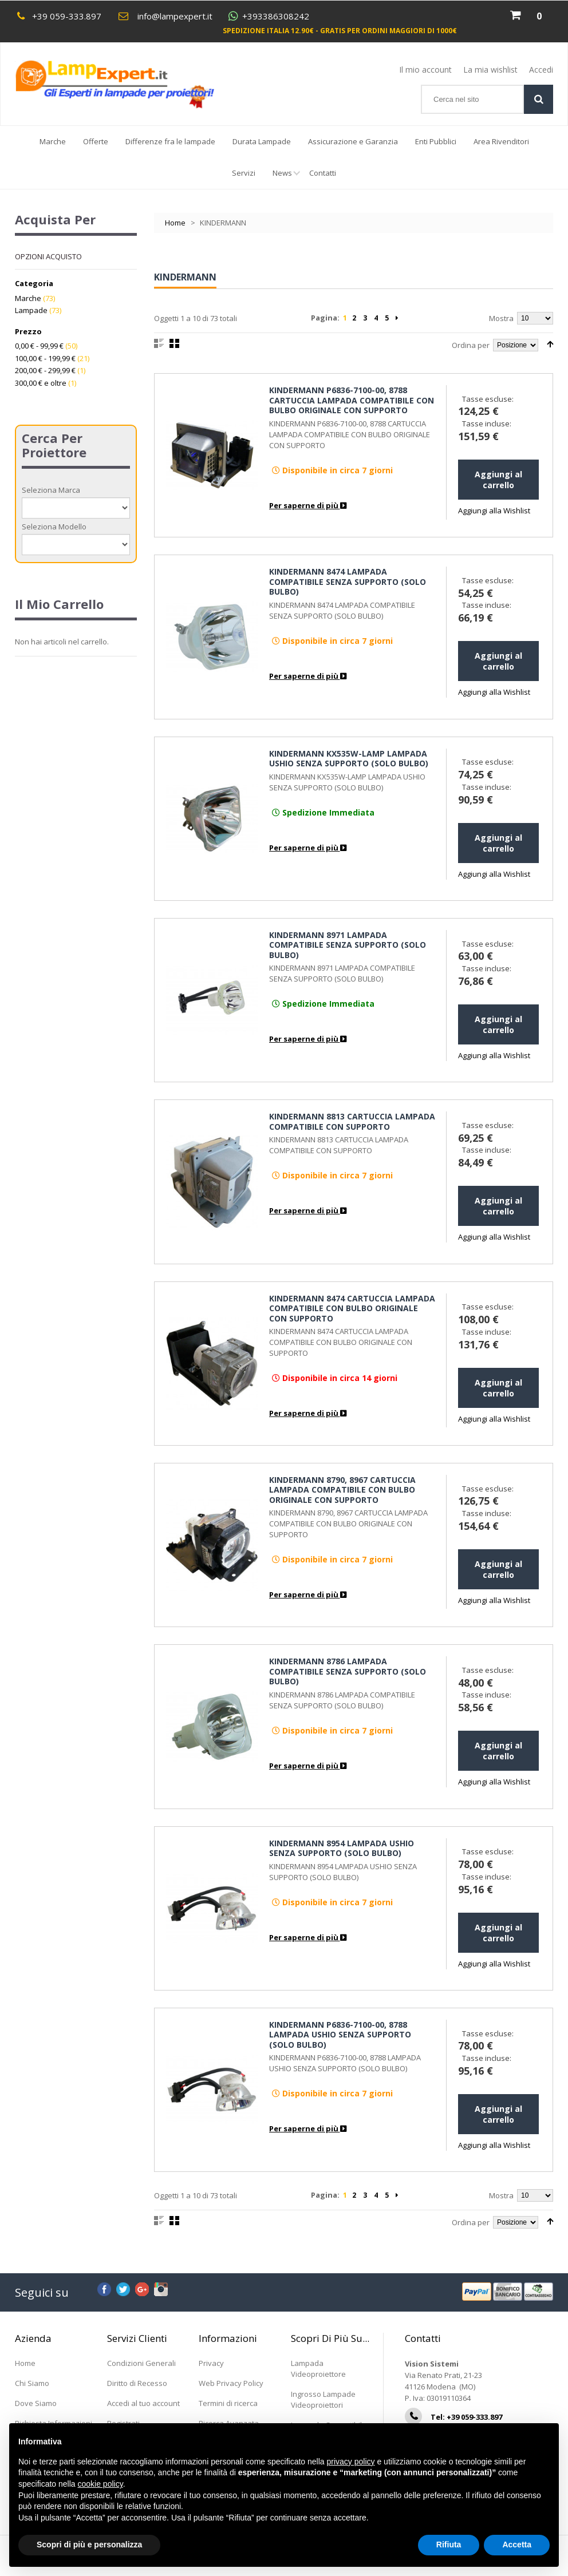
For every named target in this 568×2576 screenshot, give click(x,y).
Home (175, 222)
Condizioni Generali (141, 2363)
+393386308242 (275, 16)
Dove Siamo (36, 2403)
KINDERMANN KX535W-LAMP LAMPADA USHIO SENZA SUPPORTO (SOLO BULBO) (348, 758)
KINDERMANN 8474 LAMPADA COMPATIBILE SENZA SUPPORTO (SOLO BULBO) (347, 581)
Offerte (95, 141)
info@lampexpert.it (174, 16)
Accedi (541, 69)
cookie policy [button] (100, 2483)
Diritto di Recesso (137, 2383)
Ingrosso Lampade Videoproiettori (323, 2399)
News (287, 178)
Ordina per (471, 345)
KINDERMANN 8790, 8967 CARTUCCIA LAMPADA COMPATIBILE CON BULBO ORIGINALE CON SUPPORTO (342, 1489)
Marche (53, 141)
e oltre (40, 383)
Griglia (174, 343)
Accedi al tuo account (143, 2403)
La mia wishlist (490, 69)
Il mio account (425, 69)
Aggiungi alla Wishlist (494, 510)
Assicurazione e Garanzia (353, 141)
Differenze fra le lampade (170, 141)
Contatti (322, 173)
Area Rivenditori (501, 141)
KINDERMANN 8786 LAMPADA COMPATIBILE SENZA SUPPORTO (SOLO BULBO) (347, 1671)
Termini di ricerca (228, 2403)
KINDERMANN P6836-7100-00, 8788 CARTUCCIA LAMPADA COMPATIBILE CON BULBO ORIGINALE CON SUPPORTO (351, 400)
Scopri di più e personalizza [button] (89, 2544)
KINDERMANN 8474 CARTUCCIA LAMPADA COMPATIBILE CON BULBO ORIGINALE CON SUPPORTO (352, 1308)
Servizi (243, 173)
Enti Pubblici (435, 141)
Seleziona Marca (51, 490)
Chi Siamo (32, 2383)
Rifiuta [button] (449, 2544)
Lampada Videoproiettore (318, 2368)
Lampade (31, 310)
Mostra (501, 318)
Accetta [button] (516, 2544)
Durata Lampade (261, 141)
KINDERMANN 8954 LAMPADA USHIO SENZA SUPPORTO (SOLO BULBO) (341, 1848)
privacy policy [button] (351, 2461)
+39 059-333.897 (66, 16)
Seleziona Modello (54, 526)
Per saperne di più (307, 505)
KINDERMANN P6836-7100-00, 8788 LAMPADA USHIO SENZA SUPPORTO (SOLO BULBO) (340, 2034)
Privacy (211, 2363)
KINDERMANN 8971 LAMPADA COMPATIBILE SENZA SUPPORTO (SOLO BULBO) (347, 944)
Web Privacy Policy (231, 2383)
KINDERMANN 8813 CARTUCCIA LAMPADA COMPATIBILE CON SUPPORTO (352, 1121)
